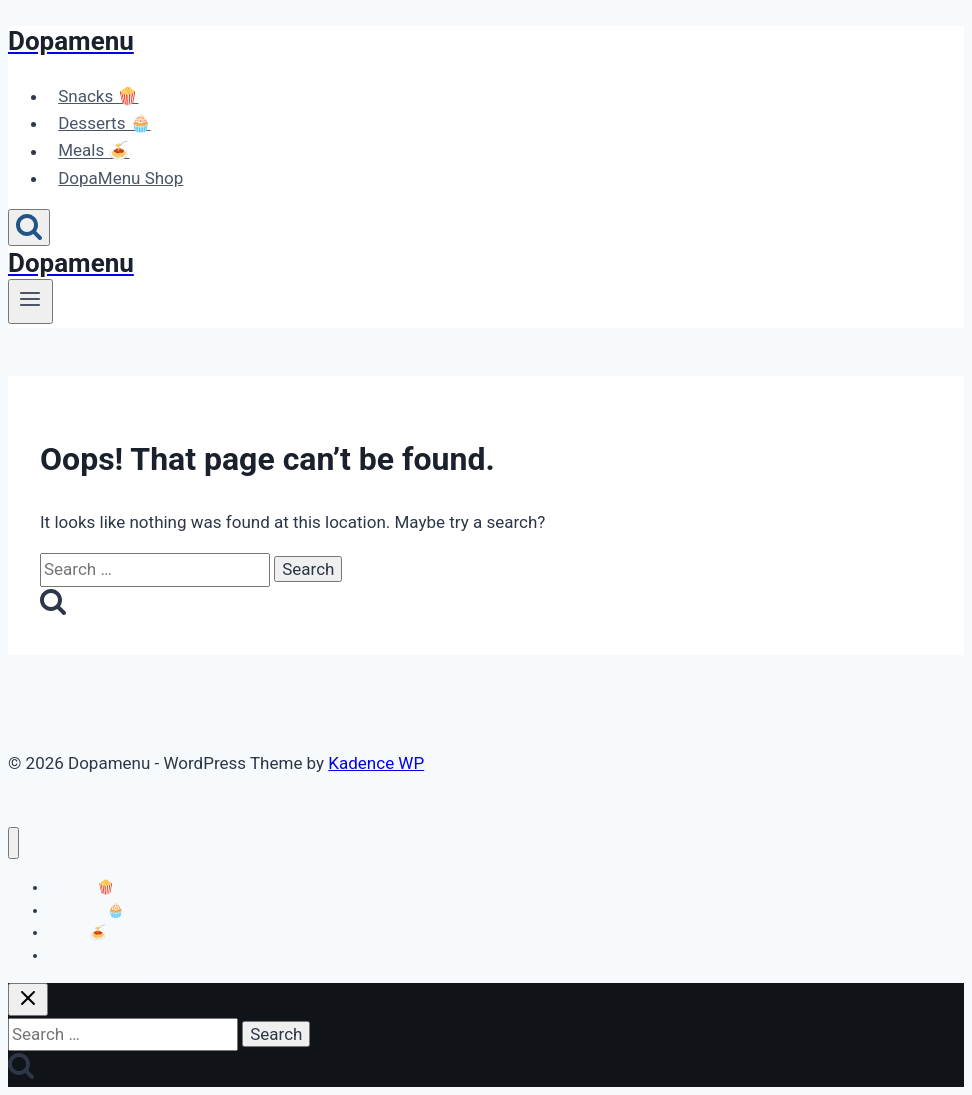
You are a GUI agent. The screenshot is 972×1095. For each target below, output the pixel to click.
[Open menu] (30, 301)
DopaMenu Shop (120, 178)
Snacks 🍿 (98, 96)
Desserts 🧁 (104, 123)
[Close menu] (13, 843)
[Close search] (28, 999)
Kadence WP (376, 763)
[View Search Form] (29, 227)
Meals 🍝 (93, 151)
